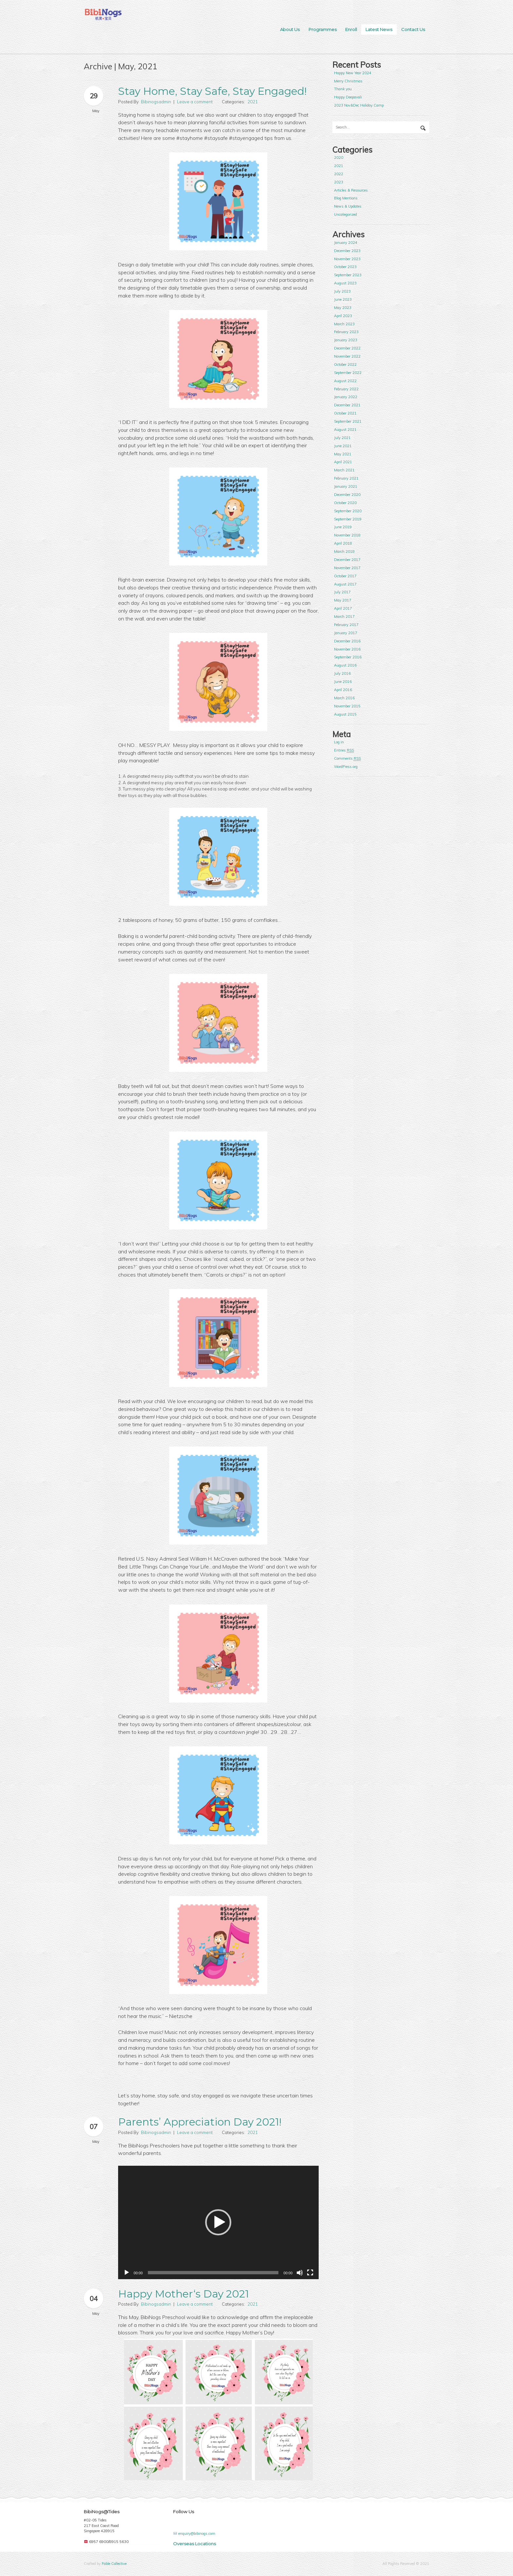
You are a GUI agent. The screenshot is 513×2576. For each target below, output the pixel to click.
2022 (338, 174)
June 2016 (343, 681)
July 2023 (342, 291)
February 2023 (346, 332)
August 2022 (345, 381)
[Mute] (299, 2272)
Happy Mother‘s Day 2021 (183, 2293)
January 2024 (345, 242)
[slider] (213, 2272)
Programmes (323, 29)
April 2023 (343, 316)
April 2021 (343, 462)
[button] (218, 2222)
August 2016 (345, 665)
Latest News (378, 29)
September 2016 (348, 657)
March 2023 (344, 324)
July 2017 (342, 592)
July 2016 (342, 673)
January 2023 (345, 340)
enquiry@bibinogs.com (196, 2533)
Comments (347, 758)
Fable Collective (114, 2563)
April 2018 (343, 543)
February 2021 (346, 478)
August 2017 (345, 584)
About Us (290, 29)
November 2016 (347, 649)
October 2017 (345, 576)
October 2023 (345, 266)
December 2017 (347, 559)
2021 (252, 101)
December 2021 (347, 405)
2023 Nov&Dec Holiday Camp (359, 105)
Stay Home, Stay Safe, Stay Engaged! (212, 91)
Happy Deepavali (348, 97)
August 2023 (345, 283)
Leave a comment (195, 101)
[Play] (126, 2272)
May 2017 (342, 600)
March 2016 (344, 698)
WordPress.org (346, 766)
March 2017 (344, 616)
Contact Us (413, 29)
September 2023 (348, 275)
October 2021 (345, 413)
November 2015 (347, 706)
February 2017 (346, 624)
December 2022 (347, 348)
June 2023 (343, 299)
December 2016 (347, 641)
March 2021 (344, 470)
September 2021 (348, 421)
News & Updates (348, 206)
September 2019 (348, 519)
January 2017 (345, 633)
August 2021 (345, 429)
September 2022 (348, 372)
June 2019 (343, 527)
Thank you (343, 89)
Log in (339, 742)
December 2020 (347, 494)
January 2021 (345, 486)
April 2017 (343, 608)
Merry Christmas (348, 81)
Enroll (351, 29)
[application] (218, 2222)
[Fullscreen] (310, 2272)
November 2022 (347, 356)
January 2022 (345, 397)
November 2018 (347, 535)
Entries (344, 750)
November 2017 (347, 568)
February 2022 (346, 389)
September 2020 (348, 511)
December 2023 (347, 250)
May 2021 (342, 454)
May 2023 (342, 307)
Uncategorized (345, 214)
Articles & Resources (351, 190)
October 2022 (345, 364)
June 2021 (343, 446)
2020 (338, 157)
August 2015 (345, 714)
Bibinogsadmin (156, 101)
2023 (338, 182)
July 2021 (342, 437)
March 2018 (344, 551)
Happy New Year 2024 (352, 73)
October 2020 (345, 502)
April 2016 (343, 689)
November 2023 (347, 259)
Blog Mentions (346, 198)
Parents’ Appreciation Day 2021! (199, 2121)
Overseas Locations (194, 2543)
